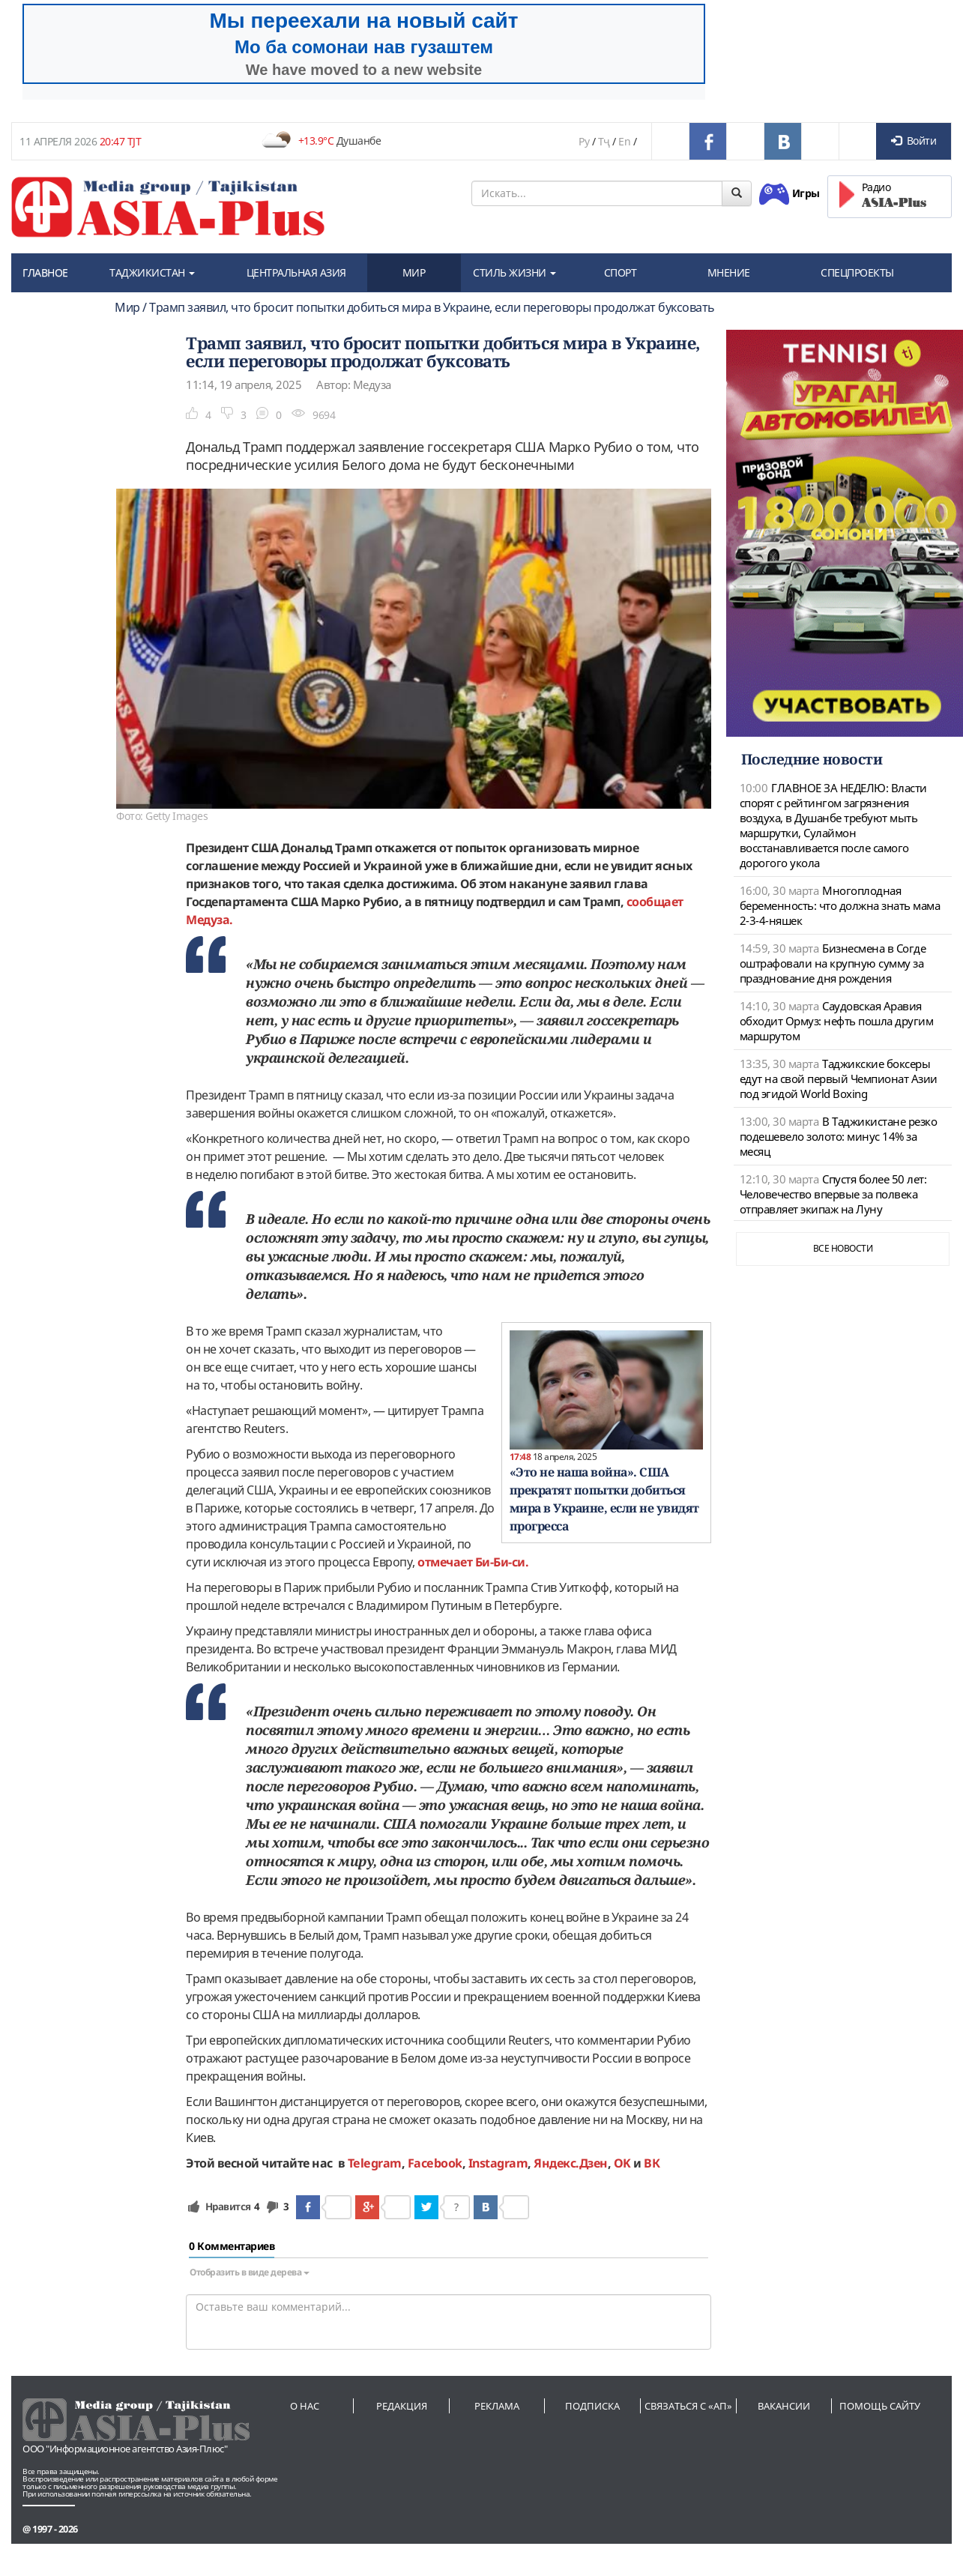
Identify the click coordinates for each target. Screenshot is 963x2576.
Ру (584, 141)
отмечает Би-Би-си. (472, 1562)
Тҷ (604, 141)
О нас (304, 2406)
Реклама (496, 2406)
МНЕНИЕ (728, 272)
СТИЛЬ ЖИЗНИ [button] (514, 272)
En (624, 141)
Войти (913, 140)
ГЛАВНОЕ (45, 272)
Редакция (401, 2406)
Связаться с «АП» (688, 2406)
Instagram (498, 2163)
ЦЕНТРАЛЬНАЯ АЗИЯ (296, 272)
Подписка (592, 2406)
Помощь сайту (879, 2406)
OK (622, 2163)
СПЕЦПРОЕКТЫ (857, 272)
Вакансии (784, 2406)
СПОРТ (620, 272)
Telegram (375, 2163)
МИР (414, 272)
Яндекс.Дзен (571, 2163)
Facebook (435, 2163)
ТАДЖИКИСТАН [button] (152, 272)
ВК (651, 2163)
